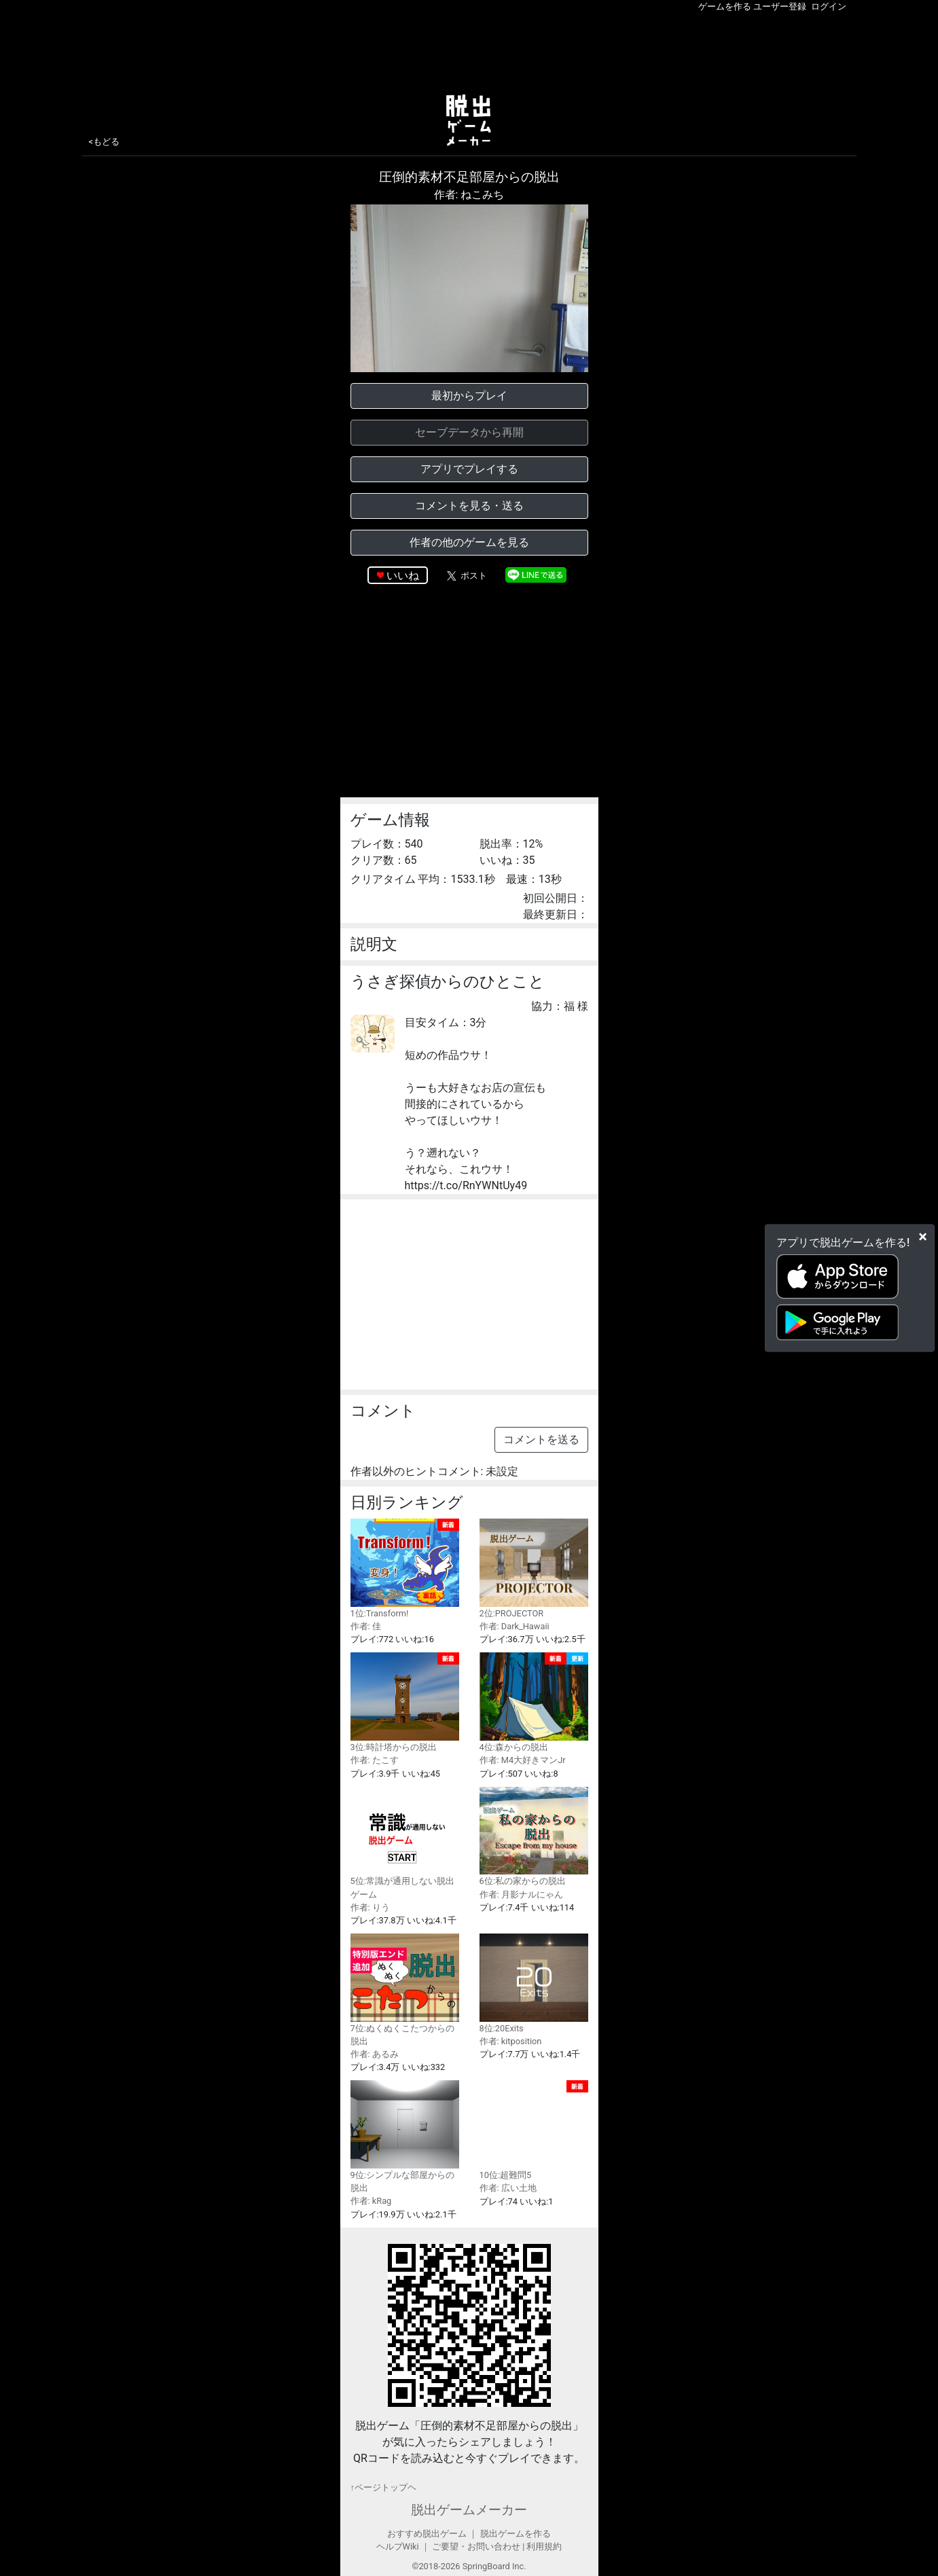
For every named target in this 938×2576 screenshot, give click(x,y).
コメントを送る (541, 1439)
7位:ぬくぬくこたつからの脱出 (404, 1990)
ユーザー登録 (779, 6)
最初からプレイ (469, 395)
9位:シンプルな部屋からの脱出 (404, 2136)
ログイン (828, 6)
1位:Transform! (404, 1568)
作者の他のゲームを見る (469, 542)
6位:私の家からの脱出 (534, 1837)
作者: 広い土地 (508, 2188)
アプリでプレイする (469, 468)
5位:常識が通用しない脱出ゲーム (404, 1843)
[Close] (922, 1236)
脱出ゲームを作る (515, 2533)
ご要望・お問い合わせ (476, 2546)
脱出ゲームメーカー (469, 2510)
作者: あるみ (374, 2054)
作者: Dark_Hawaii (514, 1626)
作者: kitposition (511, 2041)
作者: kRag (371, 2201)
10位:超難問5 (534, 2130)
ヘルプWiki (397, 2546)
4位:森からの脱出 (534, 1702)
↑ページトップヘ (383, 2487)
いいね (402, 575)
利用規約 (544, 2546)
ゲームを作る (724, 6)
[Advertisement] (469, 50)
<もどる (104, 142)
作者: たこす (374, 1760)
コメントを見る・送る (469, 505)
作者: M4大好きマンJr (523, 1760)
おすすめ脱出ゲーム (427, 2533)
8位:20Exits (534, 1983)
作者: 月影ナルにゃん (521, 1894)
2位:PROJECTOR (534, 1568)
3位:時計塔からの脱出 (404, 1702)
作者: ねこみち (469, 194)
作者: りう (370, 1907)
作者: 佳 (365, 1626)
